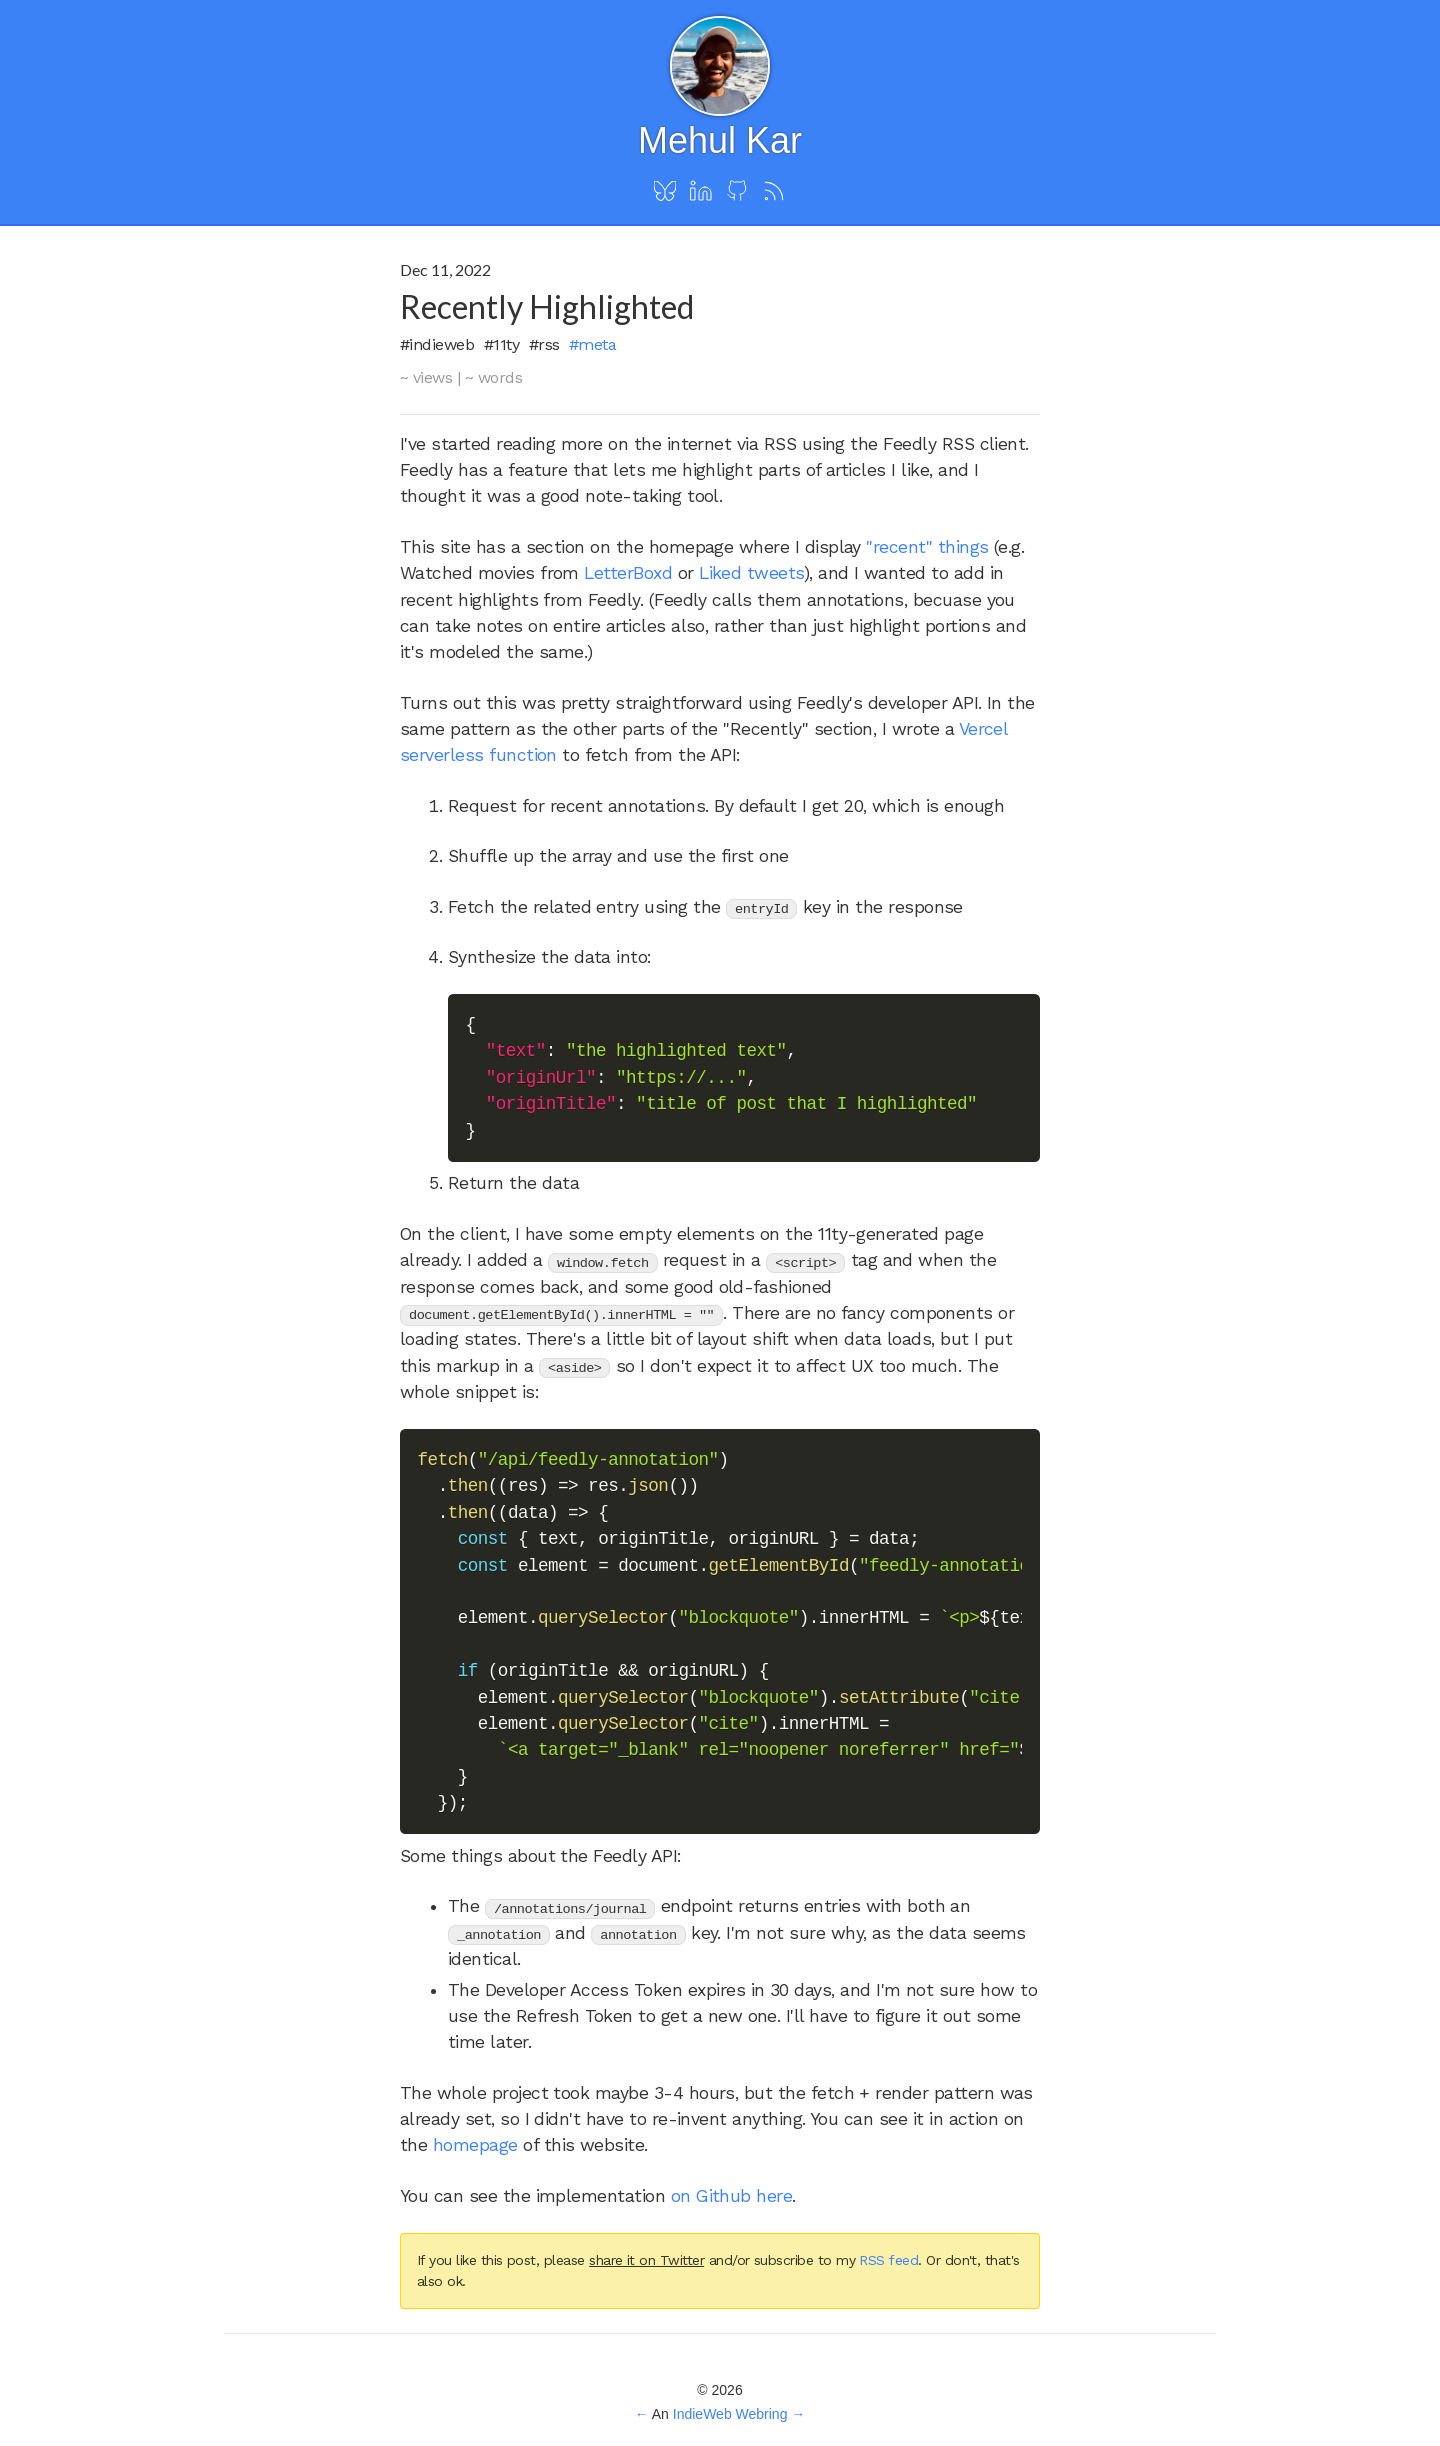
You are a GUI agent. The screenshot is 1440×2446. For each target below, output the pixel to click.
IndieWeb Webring (730, 2414)
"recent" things (927, 547)
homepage (475, 2145)
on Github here (732, 2196)
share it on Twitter (646, 2260)
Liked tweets (751, 573)
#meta (592, 344)
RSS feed (888, 2260)
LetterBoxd (628, 573)
